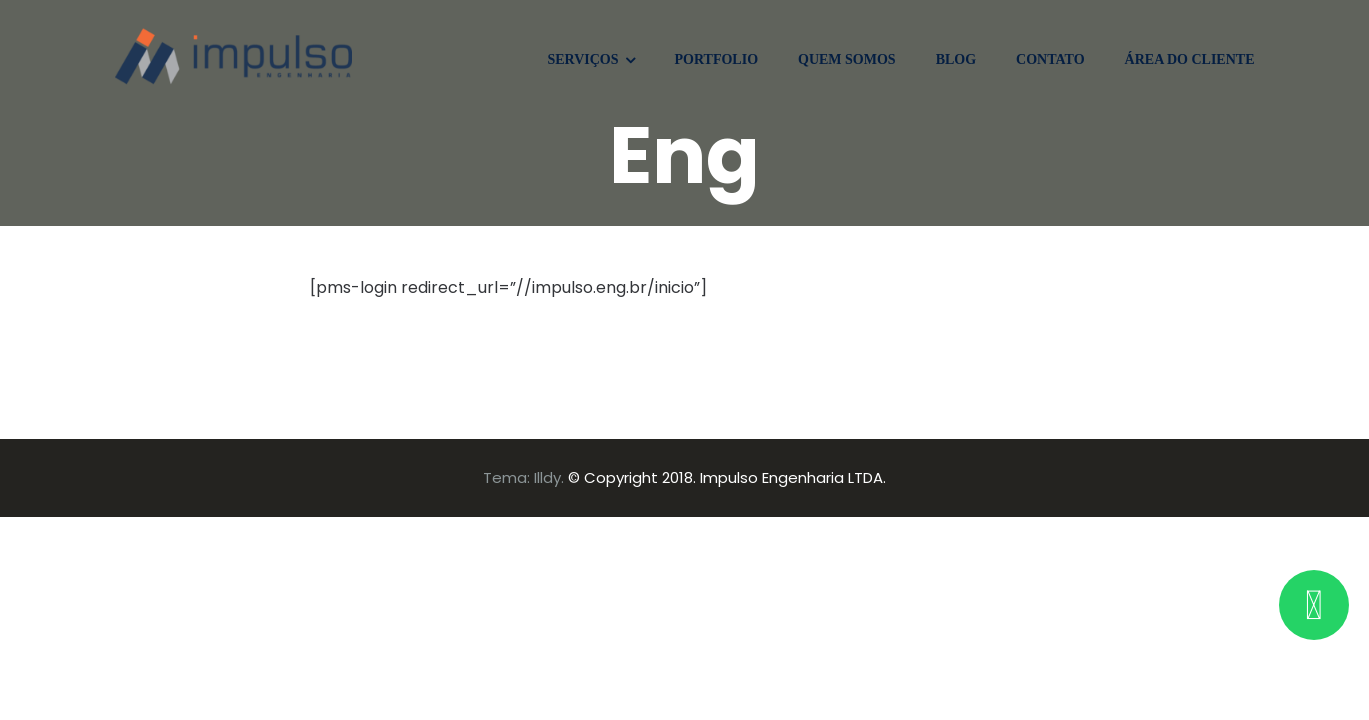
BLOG (956, 59)
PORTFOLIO (717, 59)
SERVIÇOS (582, 59)
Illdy (547, 477)
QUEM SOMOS (847, 59)
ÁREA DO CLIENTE (1190, 59)
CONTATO (1050, 59)
